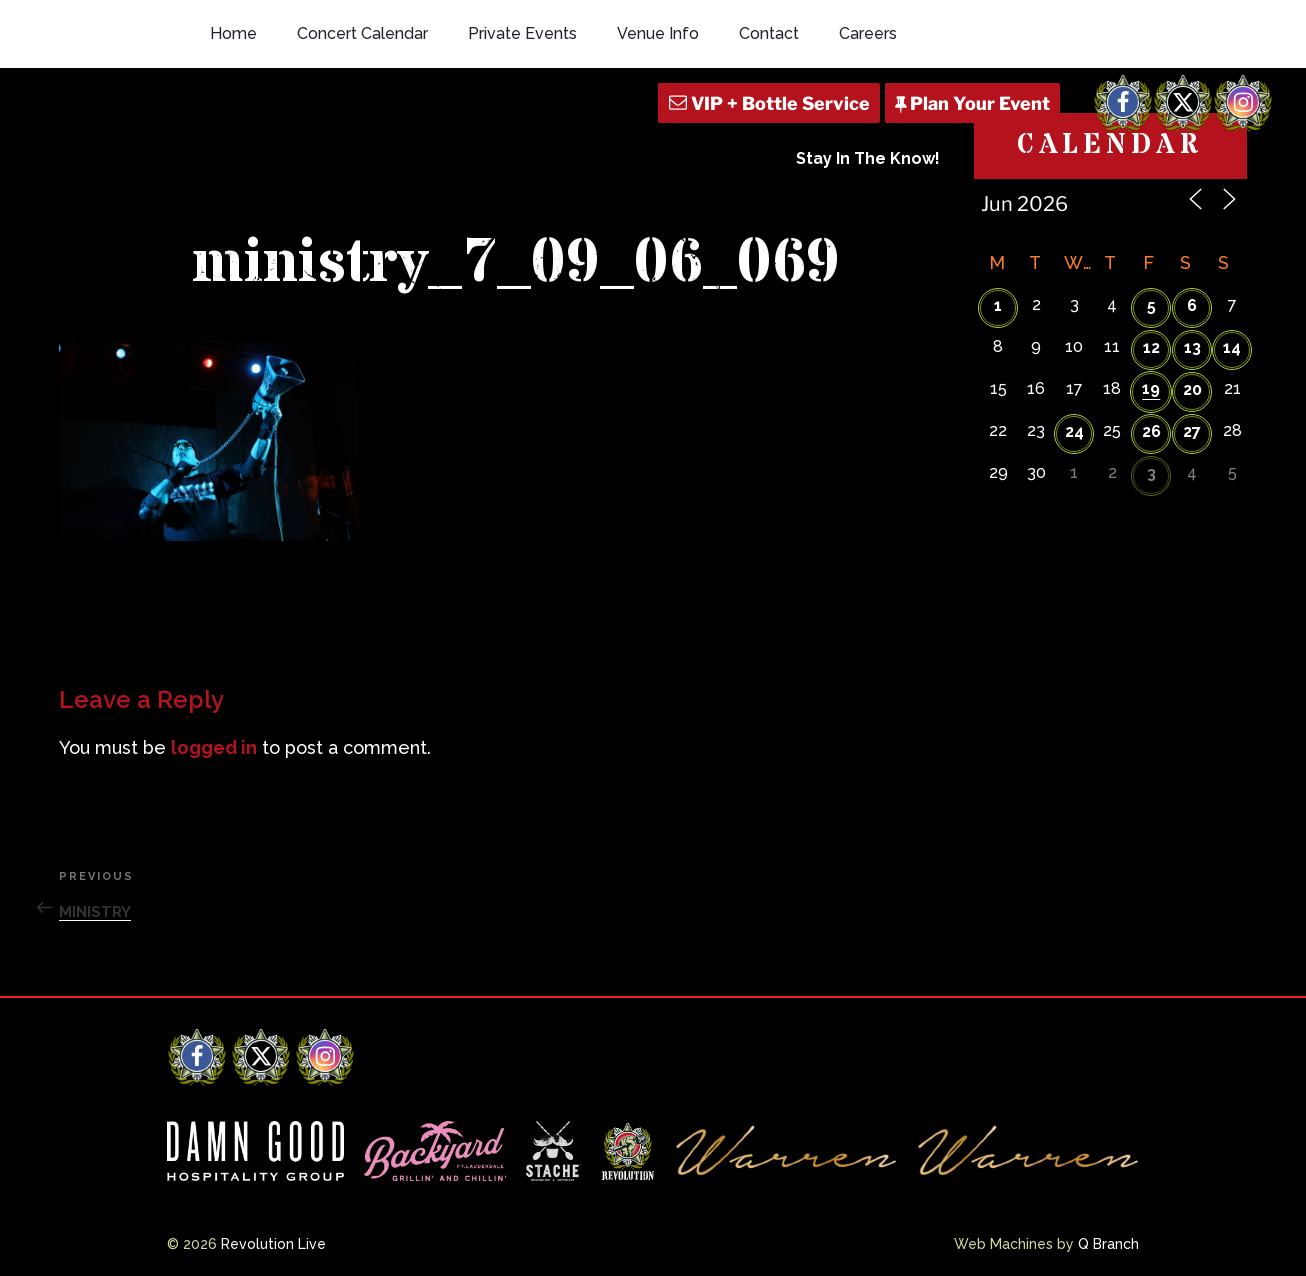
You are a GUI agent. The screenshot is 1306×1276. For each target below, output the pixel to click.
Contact (769, 33)
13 (1192, 347)
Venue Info (658, 33)
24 (1074, 431)
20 (1192, 389)
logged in (214, 747)
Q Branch (1108, 1244)
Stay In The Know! (868, 158)
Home (233, 33)
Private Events (522, 33)
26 (1151, 431)
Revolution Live (273, 1244)
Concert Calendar (362, 33)
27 (1192, 431)
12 (1151, 347)
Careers (868, 33)
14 (1232, 347)
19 (1151, 388)
